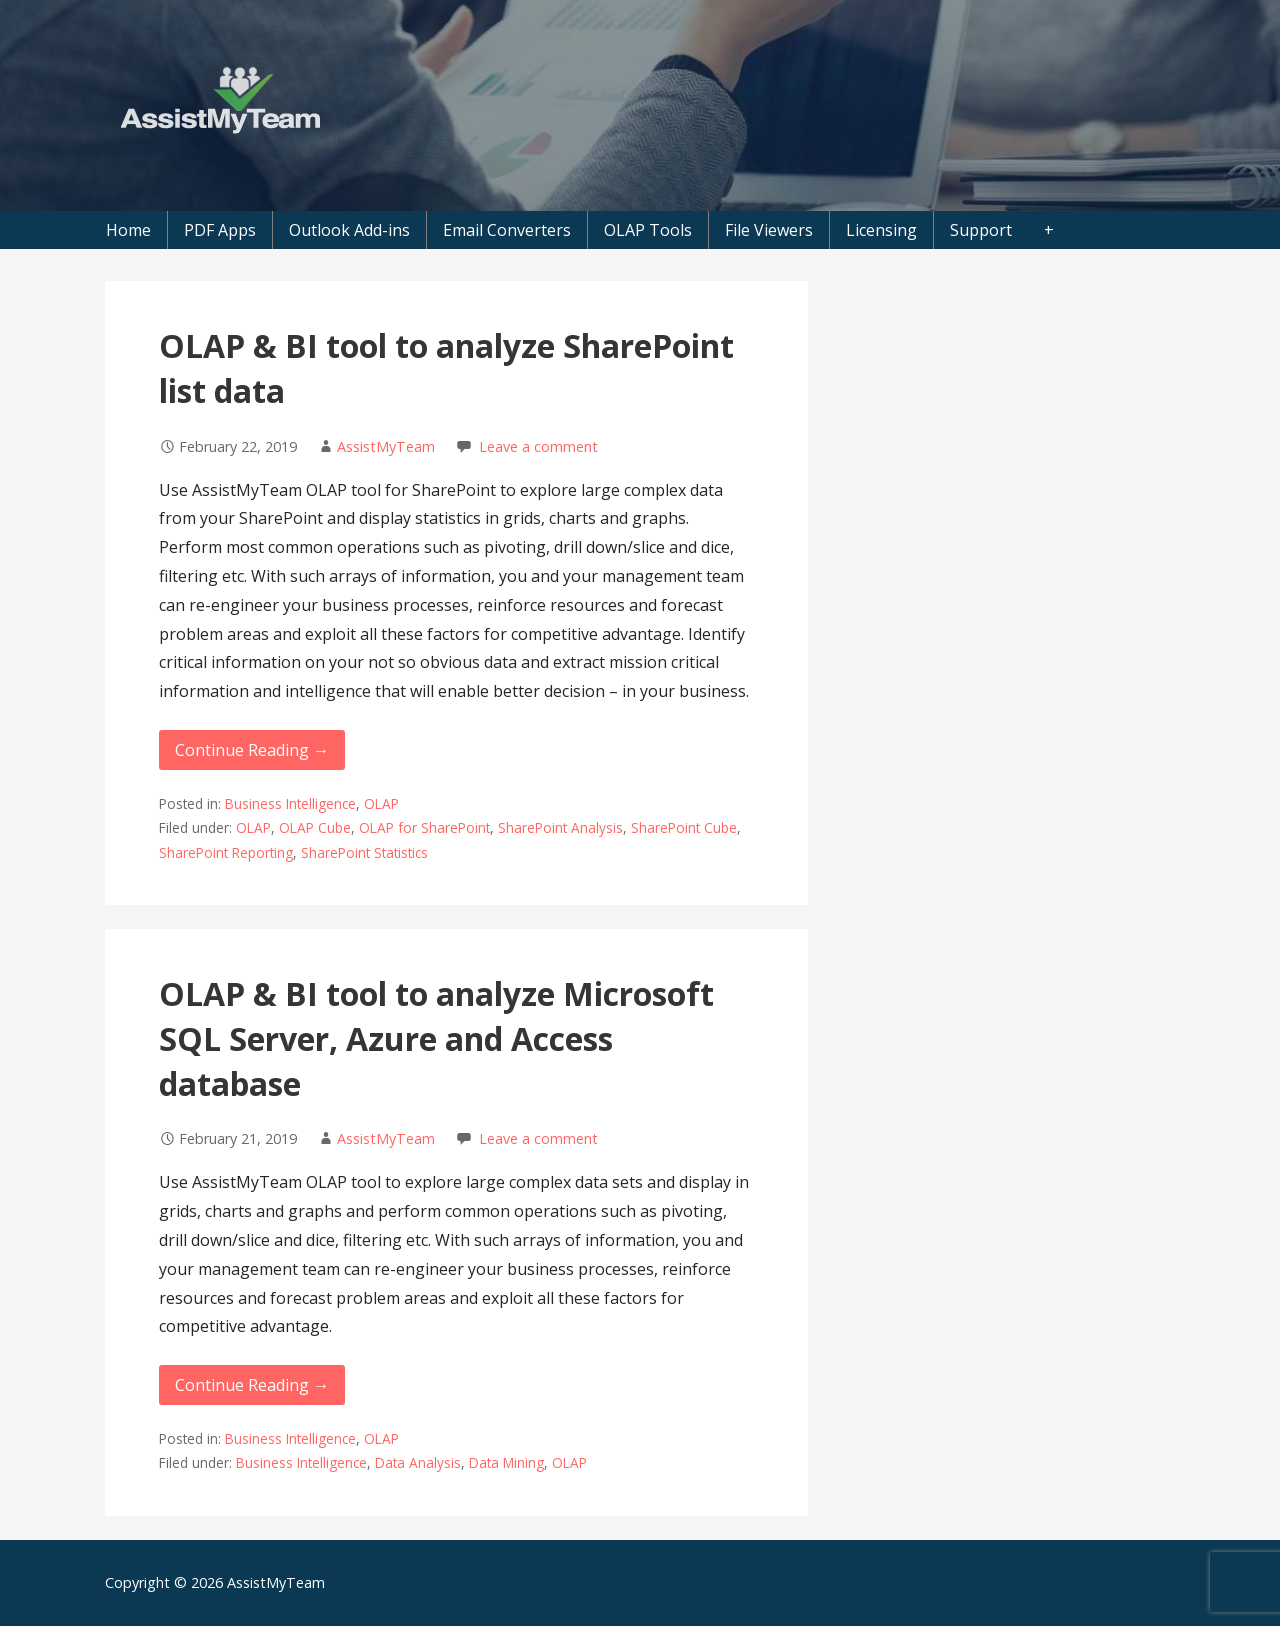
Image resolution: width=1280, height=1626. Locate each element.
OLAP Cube (315, 827)
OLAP (381, 803)
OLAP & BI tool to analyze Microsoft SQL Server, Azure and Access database (436, 1038)
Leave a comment (538, 446)
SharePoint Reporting (226, 852)
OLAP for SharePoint (424, 827)
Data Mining (506, 1462)
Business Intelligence (290, 803)
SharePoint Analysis (560, 827)
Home (128, 230)
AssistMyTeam (386, 446)
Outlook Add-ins (349, 230)
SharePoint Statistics (364, 852)
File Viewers (769, 230)
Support (981, 230)
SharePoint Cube (684, 827)
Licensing (881, 230)
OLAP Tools (648, 230)
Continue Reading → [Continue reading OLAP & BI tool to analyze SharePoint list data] (252, 750)
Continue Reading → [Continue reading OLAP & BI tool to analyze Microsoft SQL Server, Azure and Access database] (252, 1385)
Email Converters (507, 230)
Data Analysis (418, 1462)
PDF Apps (220, 230)
